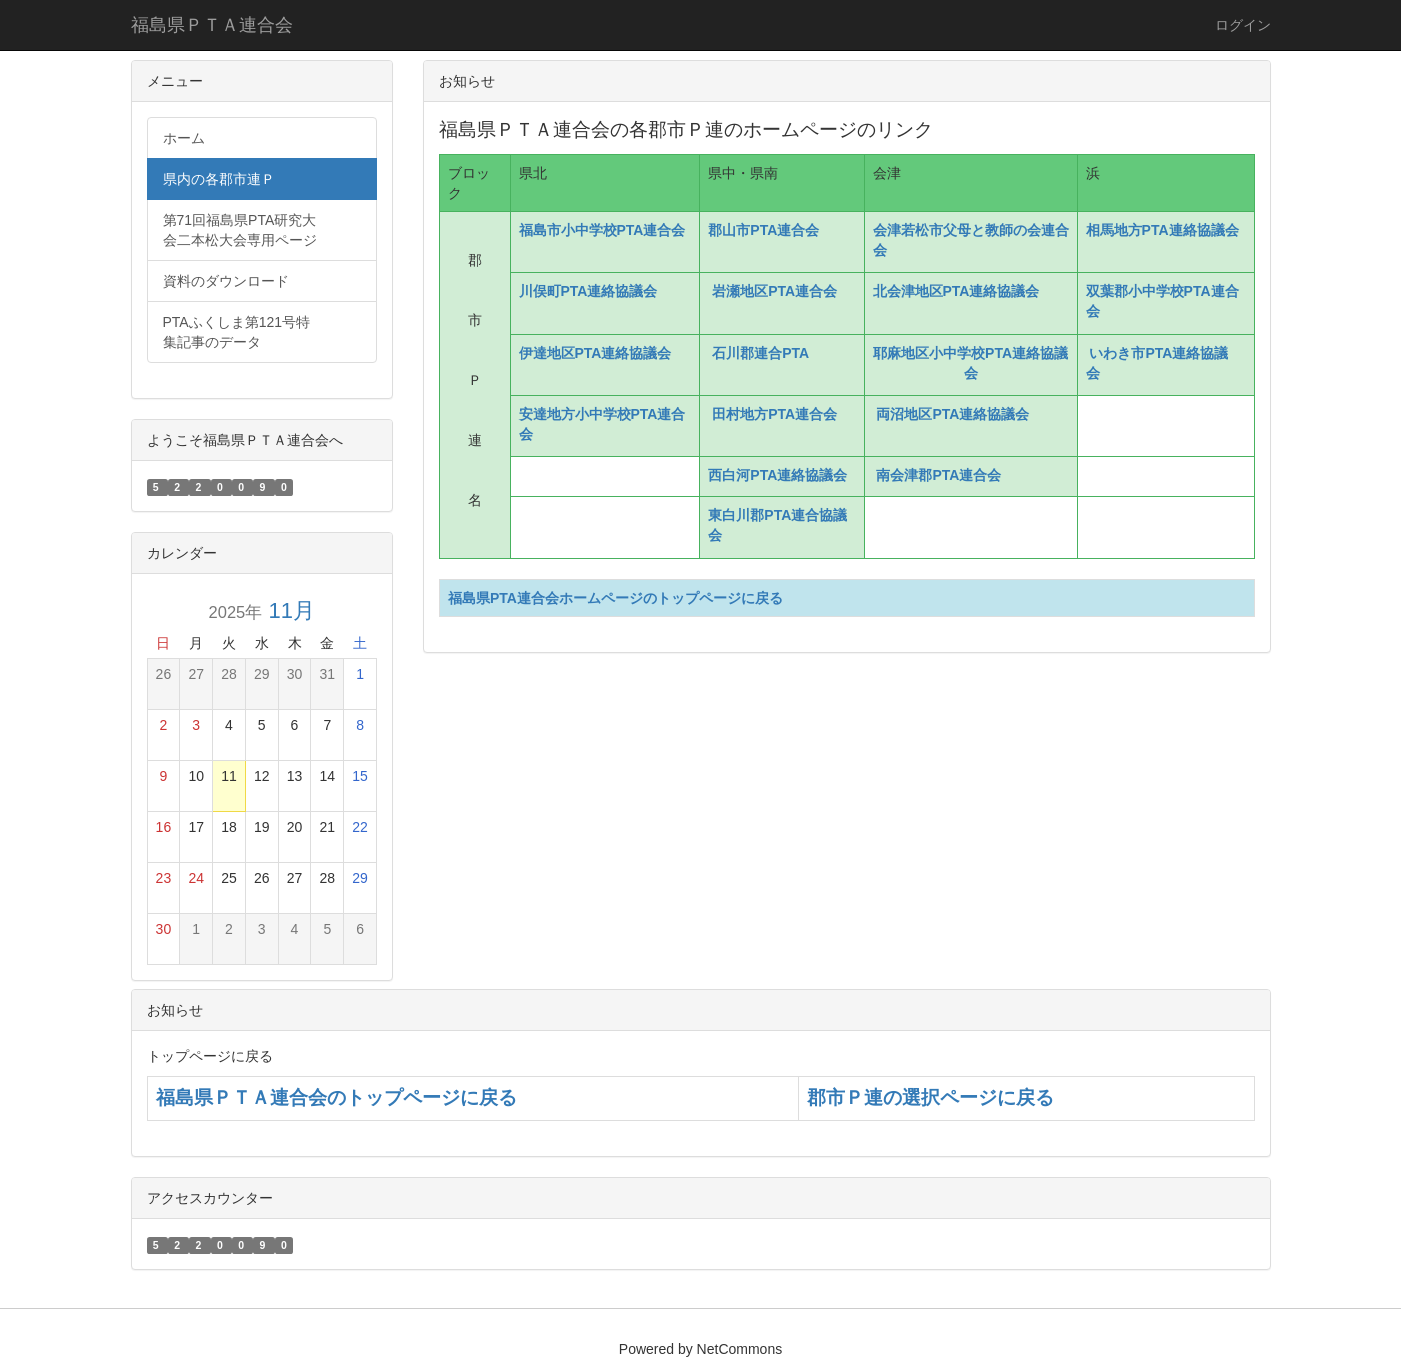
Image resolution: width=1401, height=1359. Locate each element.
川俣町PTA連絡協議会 (592, 291)
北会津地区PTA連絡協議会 (958, 291)
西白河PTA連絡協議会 (779, 475)
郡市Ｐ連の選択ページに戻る (930, 1097)
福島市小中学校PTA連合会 (602, 230)
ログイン (1243, 25)
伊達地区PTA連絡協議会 (595, 353)
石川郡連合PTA (760, 353)
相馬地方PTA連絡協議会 (1162, 230)
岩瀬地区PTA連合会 (774, 291)
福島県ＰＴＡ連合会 (212, 25)
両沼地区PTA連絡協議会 (953, 414)
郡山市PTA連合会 (763, 230)
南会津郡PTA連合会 (939, 475)
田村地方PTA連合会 (774, 414)
